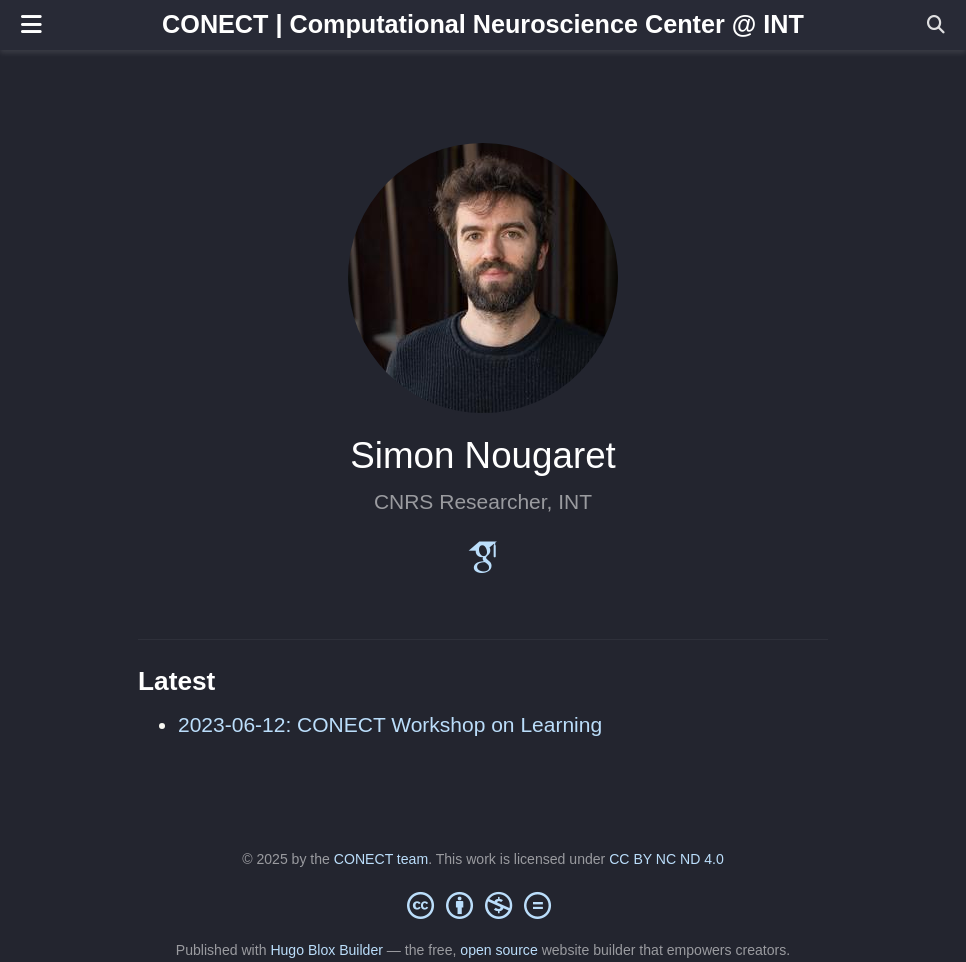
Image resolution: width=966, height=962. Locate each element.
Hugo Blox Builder (326, 950)
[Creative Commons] (483, 905)
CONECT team (381, 859)
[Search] (936, 25)
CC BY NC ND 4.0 (666, 859)
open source (498, 950)
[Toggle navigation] (31, 24)
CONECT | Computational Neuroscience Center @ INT (483, 24)
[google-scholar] (483, 565)
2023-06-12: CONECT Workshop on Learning (390, 724)
